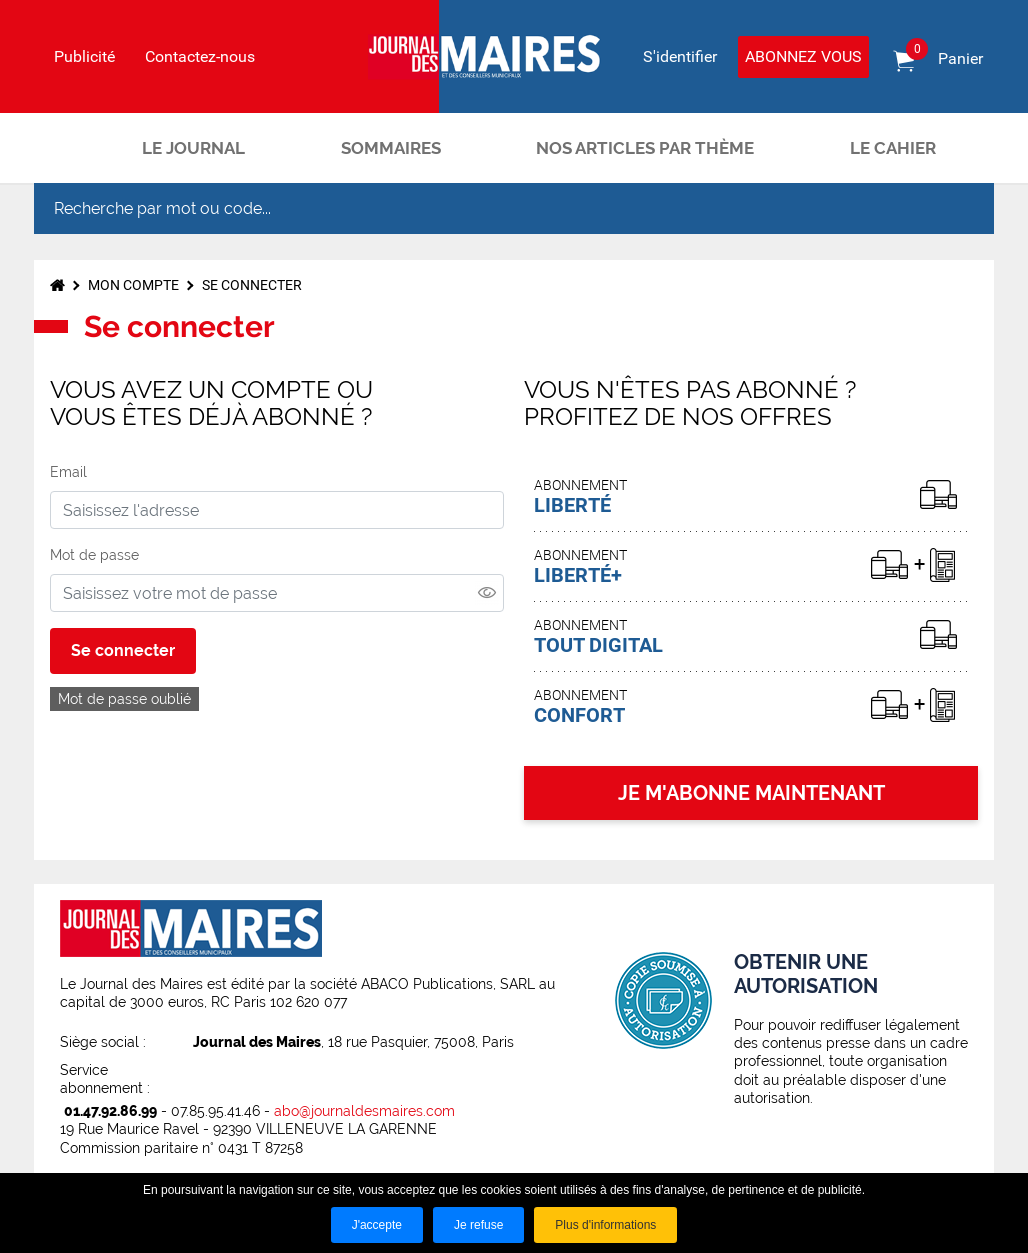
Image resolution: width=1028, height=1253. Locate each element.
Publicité (84, 57)
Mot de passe (94, 555)
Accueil (69, 148)
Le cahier (893, 148)
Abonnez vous (803, 56)
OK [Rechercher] (958, 209)
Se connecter (252, 285)
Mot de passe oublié (124, 699)
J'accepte (377, 1225)
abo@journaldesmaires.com (364, 1111)
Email (68, 472)
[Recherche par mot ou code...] (478, 208)
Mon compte (133, 285)
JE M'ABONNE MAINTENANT (751, 793)
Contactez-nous (200, 57)
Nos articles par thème (645, 148)
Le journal (193, 148)
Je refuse (478, 1225)
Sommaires (391, 148)
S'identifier (680, 56)
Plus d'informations (605, 1225)
